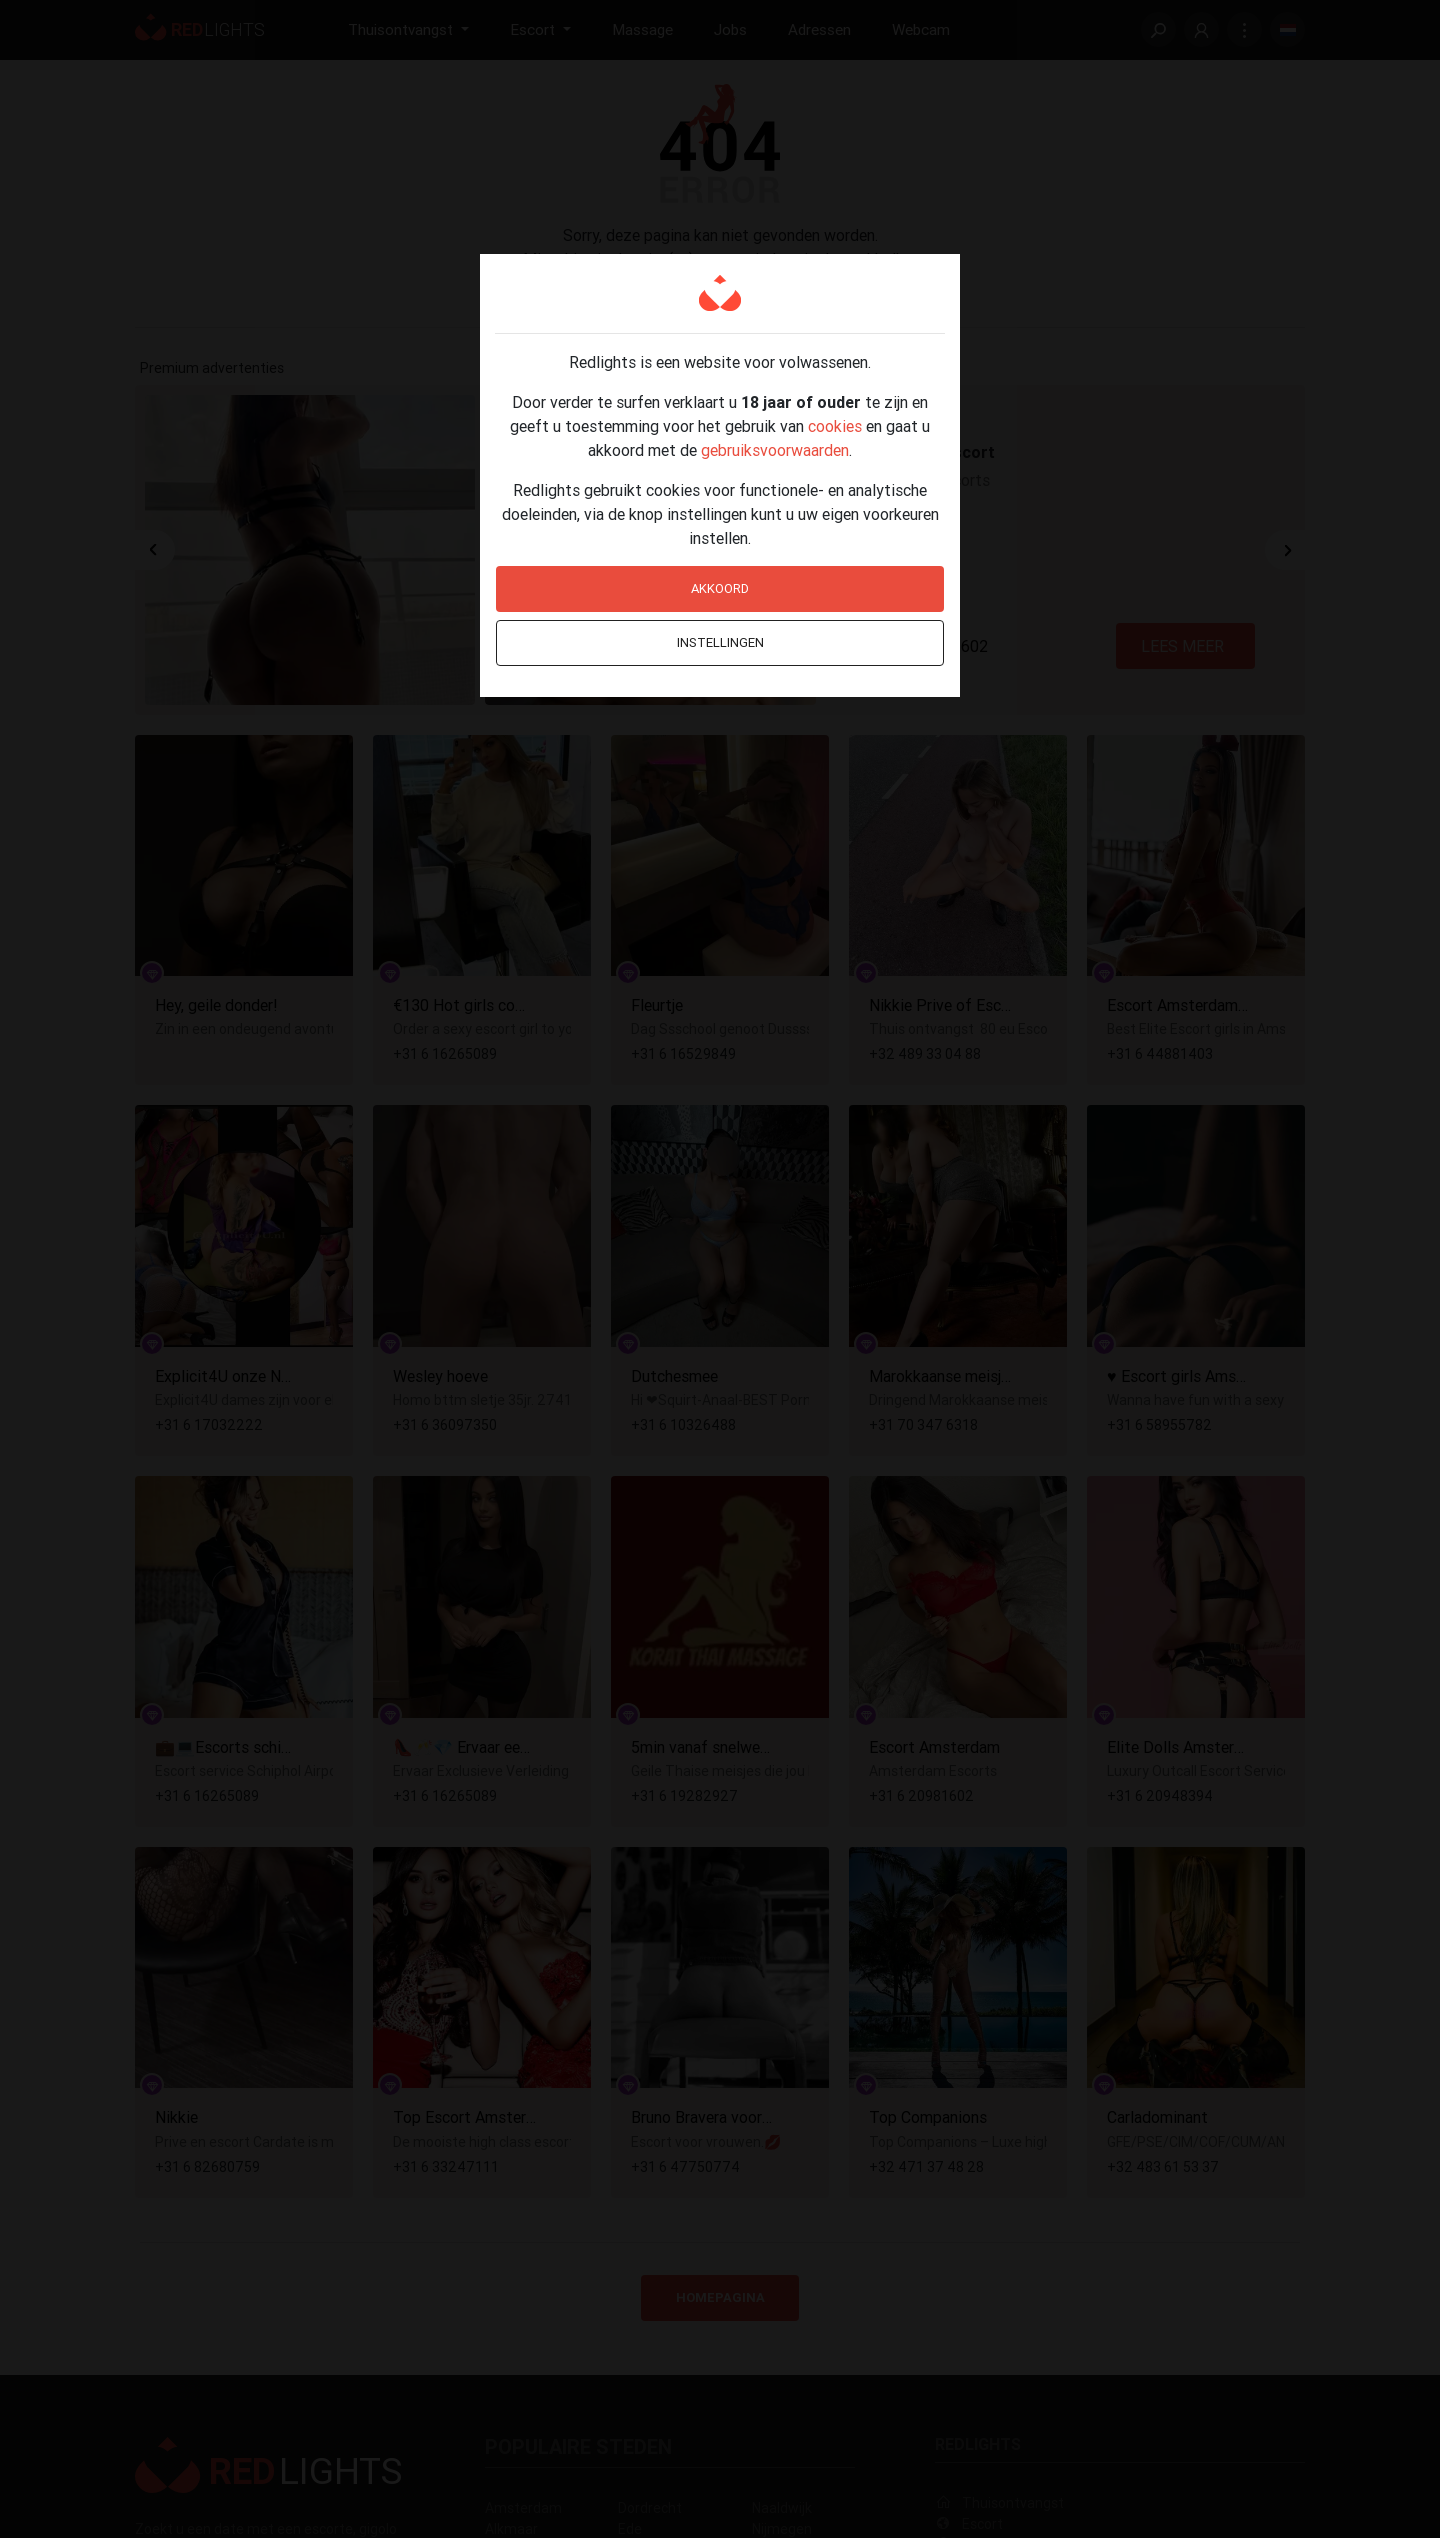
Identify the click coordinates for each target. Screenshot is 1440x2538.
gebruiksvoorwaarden (775, 450)
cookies (835, 426)
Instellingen (720, 642)
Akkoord (720, 588)
